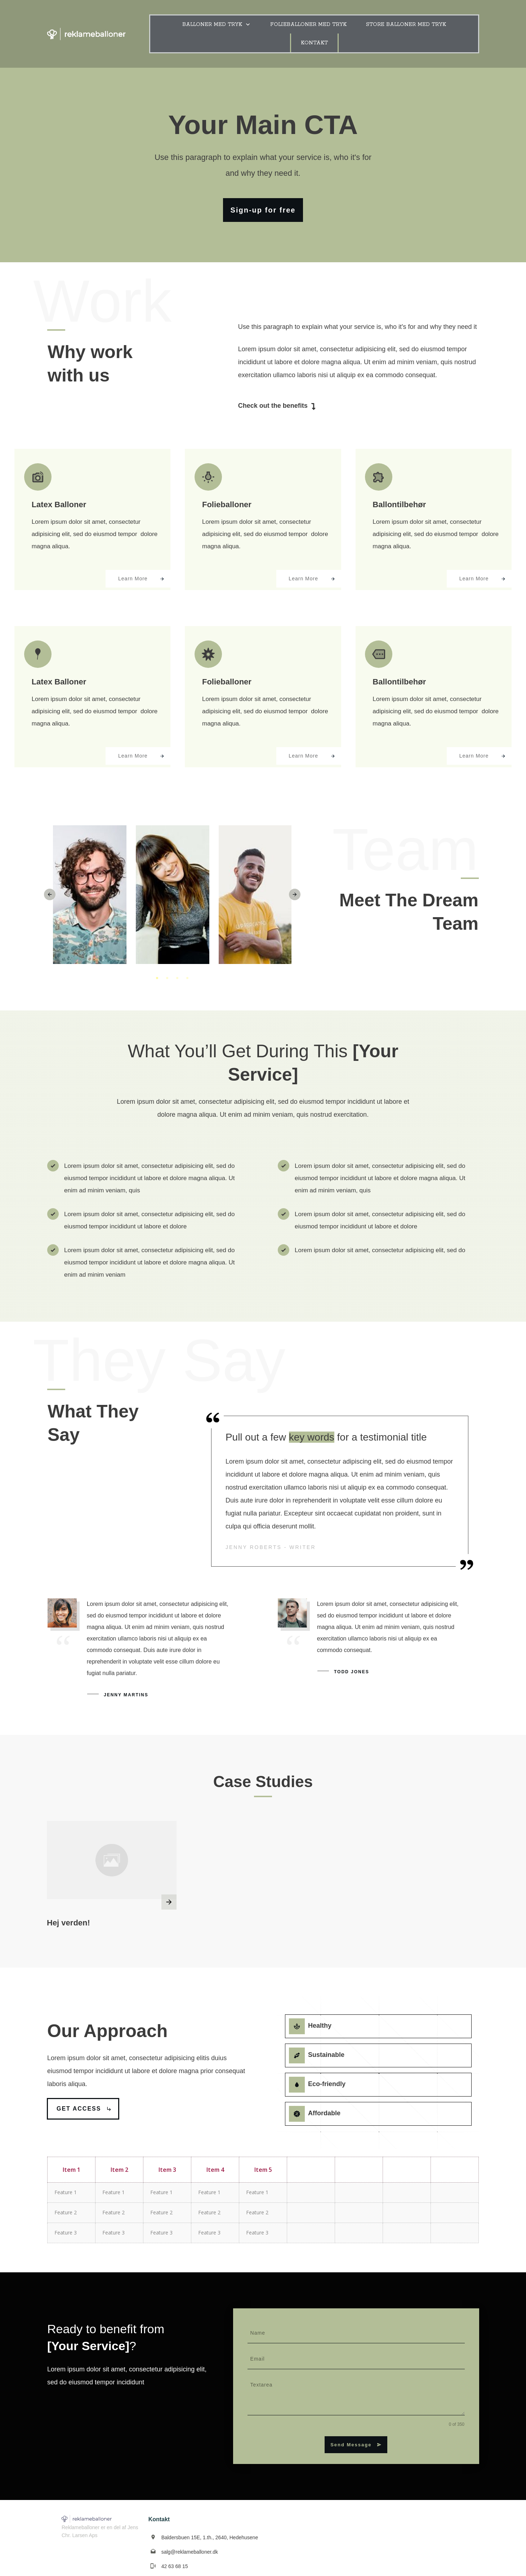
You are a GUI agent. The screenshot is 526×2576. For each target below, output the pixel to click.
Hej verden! (68, 1912)
